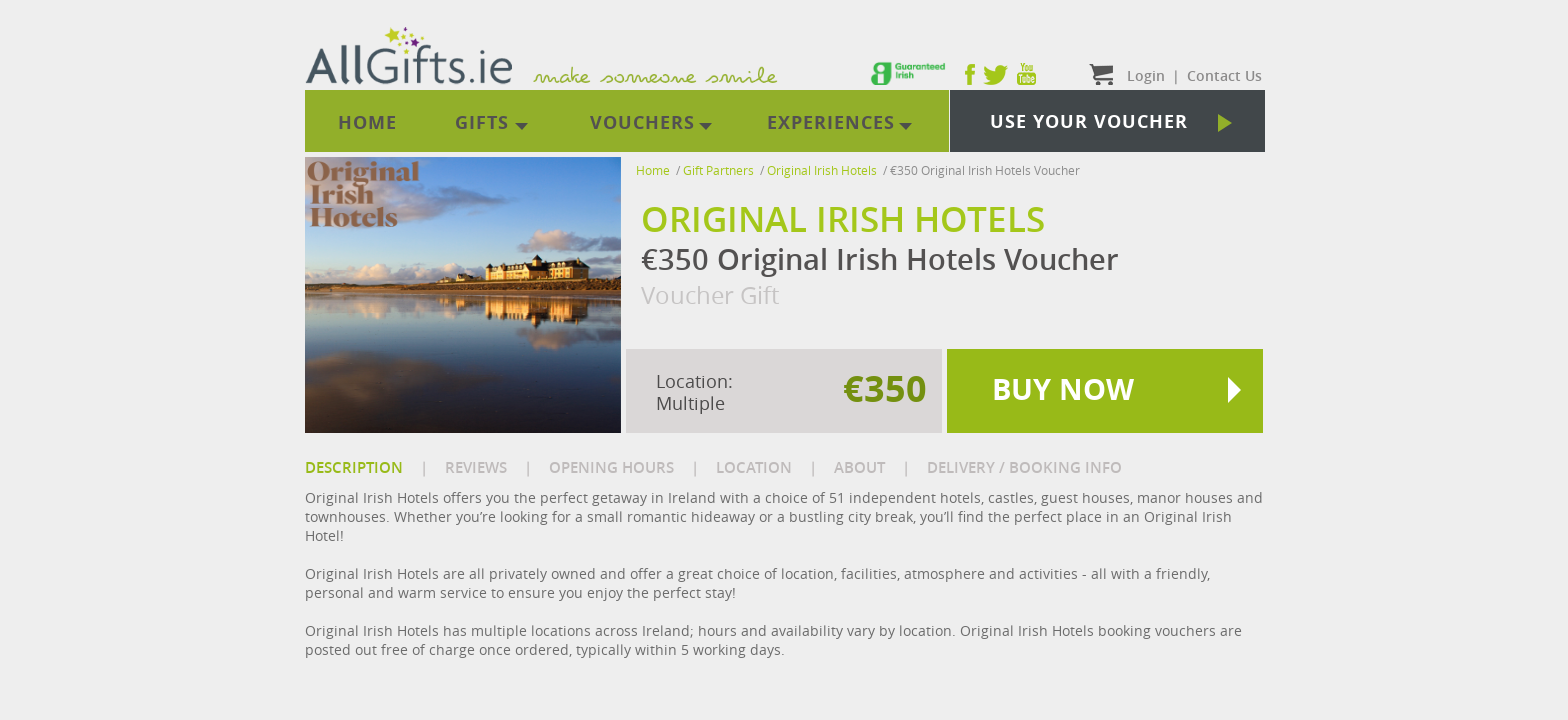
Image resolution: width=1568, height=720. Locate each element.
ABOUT (859, 467)
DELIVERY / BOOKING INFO (1024, 467)
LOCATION (754, 467)
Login (1146, 75)
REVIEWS (476, 467)
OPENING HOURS (611, 467)
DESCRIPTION (354, 467)
